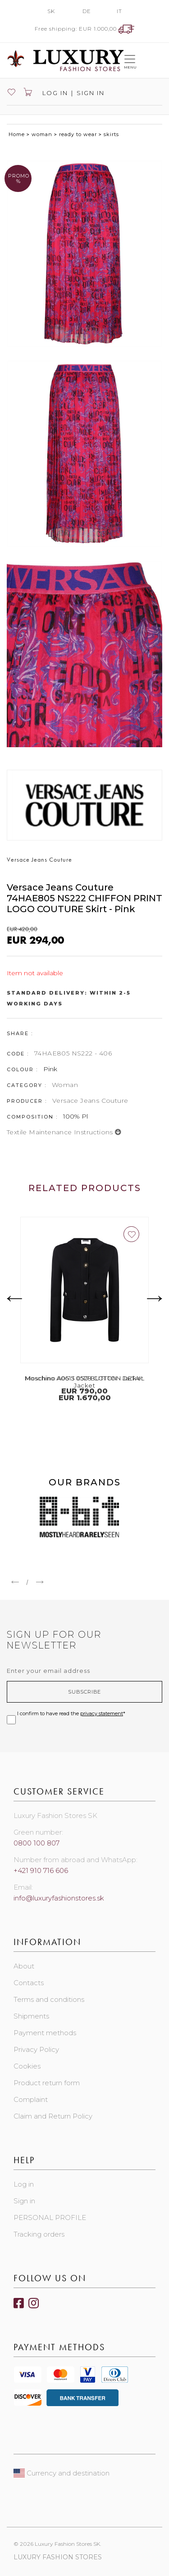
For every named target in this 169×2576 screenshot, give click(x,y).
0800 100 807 (36, 1843)
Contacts (29, 1982)
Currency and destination (62, 2473)
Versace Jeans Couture (90, 1100)
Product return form (47, 2082)
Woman (65, 1085)
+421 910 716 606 (41, 1870)
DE (86, 11)
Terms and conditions (49, 1999)
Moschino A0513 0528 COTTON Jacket (84, 1378)
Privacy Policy (36, 2049)
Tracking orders (39, 2234)
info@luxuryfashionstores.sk (59, 1898)
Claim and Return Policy (53, 2116)
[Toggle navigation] (129, 60)
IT (119, 11)
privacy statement (101, 1713)
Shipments (31, 2016)
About (24, 1966)
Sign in (91, 92)
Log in (54, 92)
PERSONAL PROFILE (50, 2217)
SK (51, 11)
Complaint (31, 2099)
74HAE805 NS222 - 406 (73, 1053)
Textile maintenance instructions (64, 1132)
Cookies (27, 2066)
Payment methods (45, 2032)
